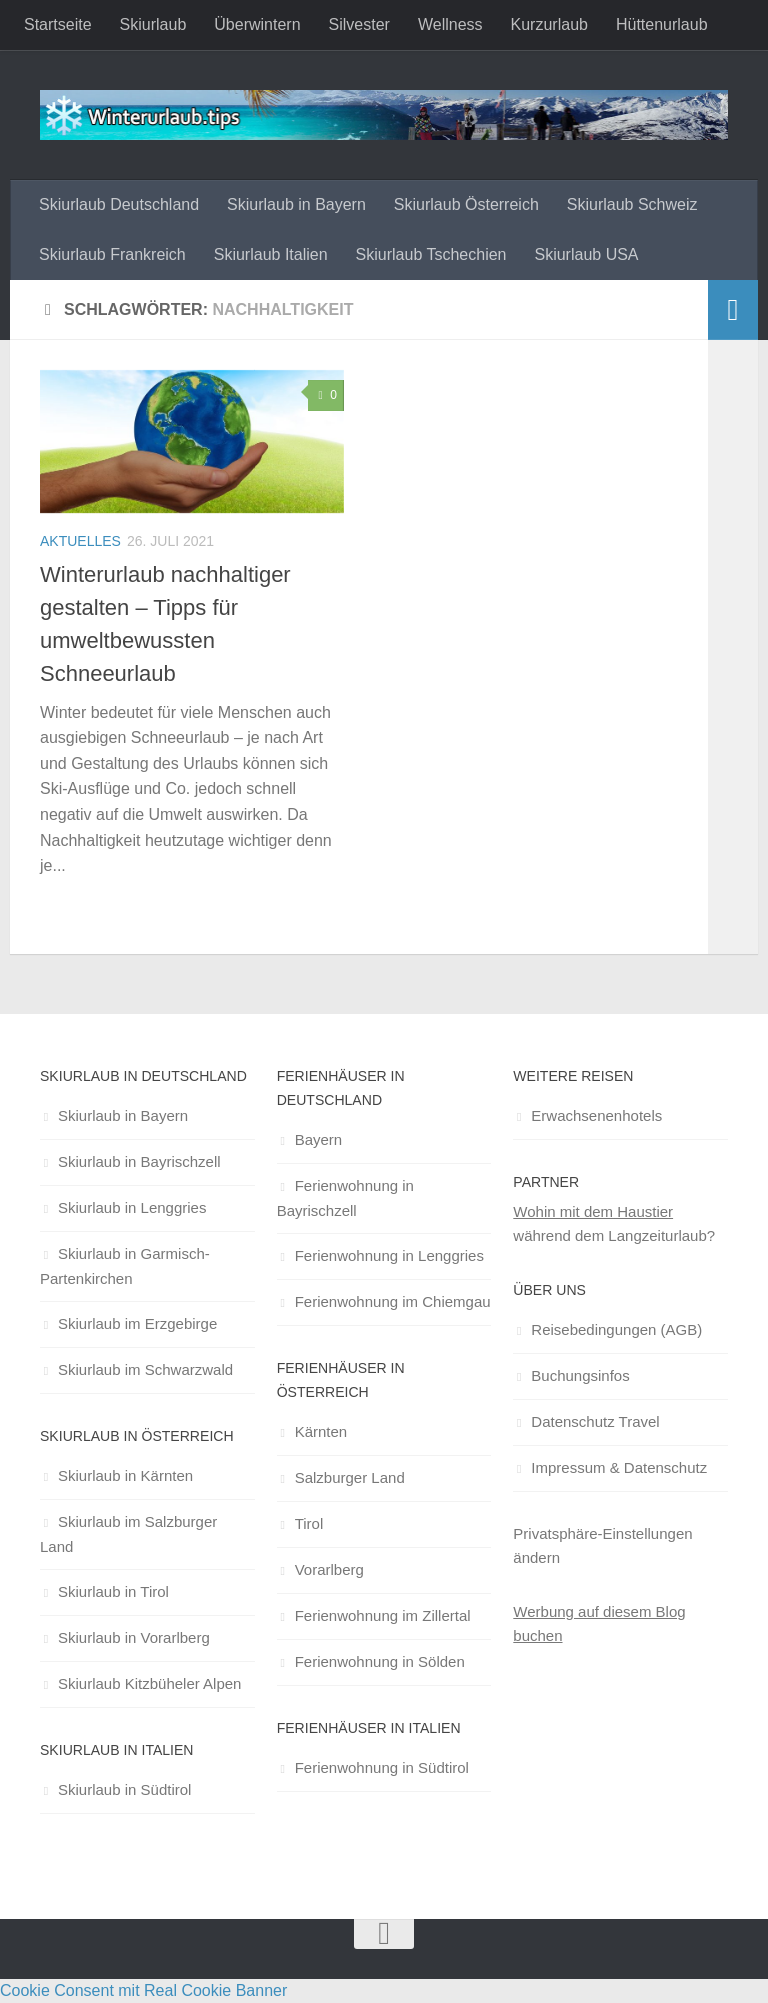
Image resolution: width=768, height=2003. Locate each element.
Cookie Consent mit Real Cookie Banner (143, 1990)
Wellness (450, 24)
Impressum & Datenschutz (619, 1467)
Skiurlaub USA (586, 254)
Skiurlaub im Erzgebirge (137, 1323)
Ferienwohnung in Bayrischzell (345, 1198)
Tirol (309, 1523)
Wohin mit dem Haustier (593, 1211)
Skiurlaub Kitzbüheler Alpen (149, 1683)
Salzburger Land (350, 1477)
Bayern (319, 1139)
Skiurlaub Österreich (466, 204)
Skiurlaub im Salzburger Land (128, 1534)
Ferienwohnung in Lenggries (389, 1255)
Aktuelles (80, 541)
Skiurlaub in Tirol (113, 1591)
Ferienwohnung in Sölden (380, 1661)
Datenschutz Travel (595, 1421)
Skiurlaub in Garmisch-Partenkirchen (125, 1266)
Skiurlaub (153, 24)
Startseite (58, 24)
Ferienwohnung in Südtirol (382, 1767)
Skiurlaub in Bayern (296, 204)
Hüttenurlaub (662, 24)
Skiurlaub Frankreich (112, 254)
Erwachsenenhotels (596, 1115)
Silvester (359, 24)
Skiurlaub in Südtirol (124, 1789)
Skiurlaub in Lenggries (132, 1207)
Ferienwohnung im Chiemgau (393, 1301)
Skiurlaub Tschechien (431, 254)
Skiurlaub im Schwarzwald (145, 1369)
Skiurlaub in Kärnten (125, 1475)
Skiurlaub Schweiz (632, 204)
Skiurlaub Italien (271, 254)
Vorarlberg (329, 1569)
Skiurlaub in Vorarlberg (134, 1637)
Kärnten (321, 1431)
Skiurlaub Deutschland (119, 204)
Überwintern (257, 24)
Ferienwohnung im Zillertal (383, 1615)
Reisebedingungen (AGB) (616, 1329)
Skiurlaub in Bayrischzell (139, 1161)
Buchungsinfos (580, 1375)
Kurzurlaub (549, 24)
